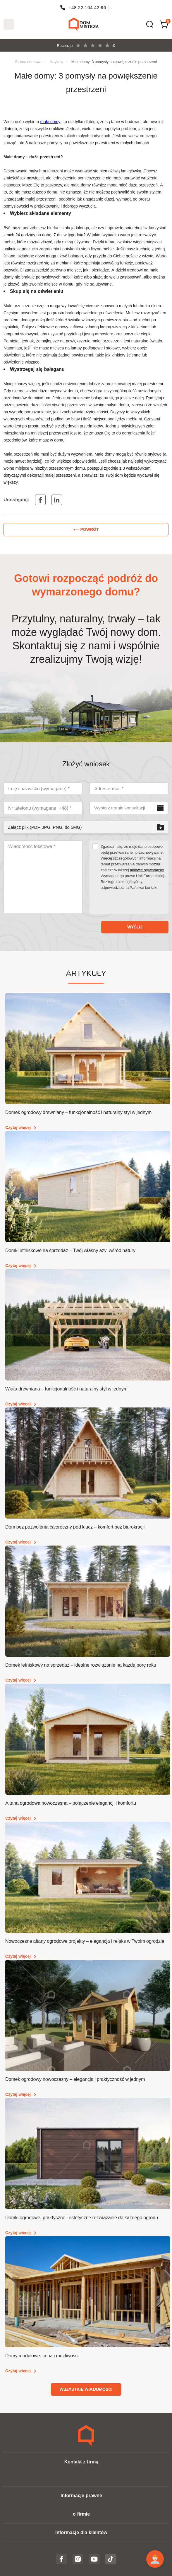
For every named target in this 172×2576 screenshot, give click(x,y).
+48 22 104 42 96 (87, 7)
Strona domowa (28, 61)
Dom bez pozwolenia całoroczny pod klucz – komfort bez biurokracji (75, 1527)
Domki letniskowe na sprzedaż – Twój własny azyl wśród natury (70, 1250)
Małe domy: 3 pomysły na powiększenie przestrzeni (114, 61)
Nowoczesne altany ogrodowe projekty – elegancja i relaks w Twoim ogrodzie (84, 1941)
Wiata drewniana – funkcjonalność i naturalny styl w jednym (66, 1389)
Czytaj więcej (18, 1127)
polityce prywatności (147, 869)
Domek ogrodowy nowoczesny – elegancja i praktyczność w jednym (75, 2079)
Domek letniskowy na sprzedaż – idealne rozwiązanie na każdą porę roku (80, 1665)
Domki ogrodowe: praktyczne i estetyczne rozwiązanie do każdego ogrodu (81, 2217)
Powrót (89, 529)
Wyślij (134, 927)
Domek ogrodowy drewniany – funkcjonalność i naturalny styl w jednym (78, 1112)
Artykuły (56, 61)
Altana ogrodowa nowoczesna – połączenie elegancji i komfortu (70, 1803)
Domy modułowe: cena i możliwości (42, 2355)
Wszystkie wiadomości (86, 2389)
